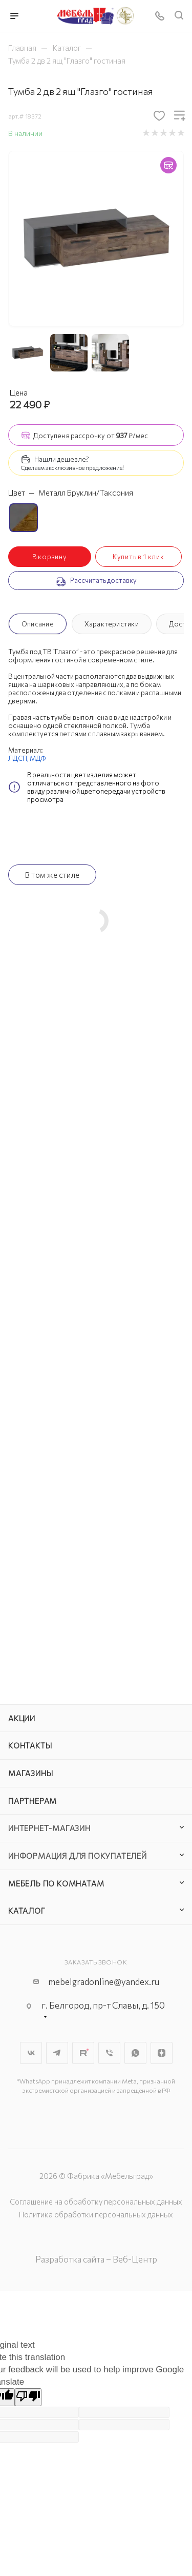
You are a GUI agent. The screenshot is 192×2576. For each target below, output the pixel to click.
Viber (109, 2053)
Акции (21, 1718)
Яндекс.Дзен (162, 2053)
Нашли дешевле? (61, 459)
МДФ (38, 758)
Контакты (30, 1745)
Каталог (27, 1910)
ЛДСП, (19, 758)
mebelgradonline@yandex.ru (103, 1981)
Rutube (83, 2053)
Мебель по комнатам (56, 1883)
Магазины (30, 1773)
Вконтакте (31, 2053)
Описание (38, 624)
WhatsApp (135, 2053)
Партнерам (32, 1800)
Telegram (57, 2053)
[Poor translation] (28, 2397)
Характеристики (111, 624)
